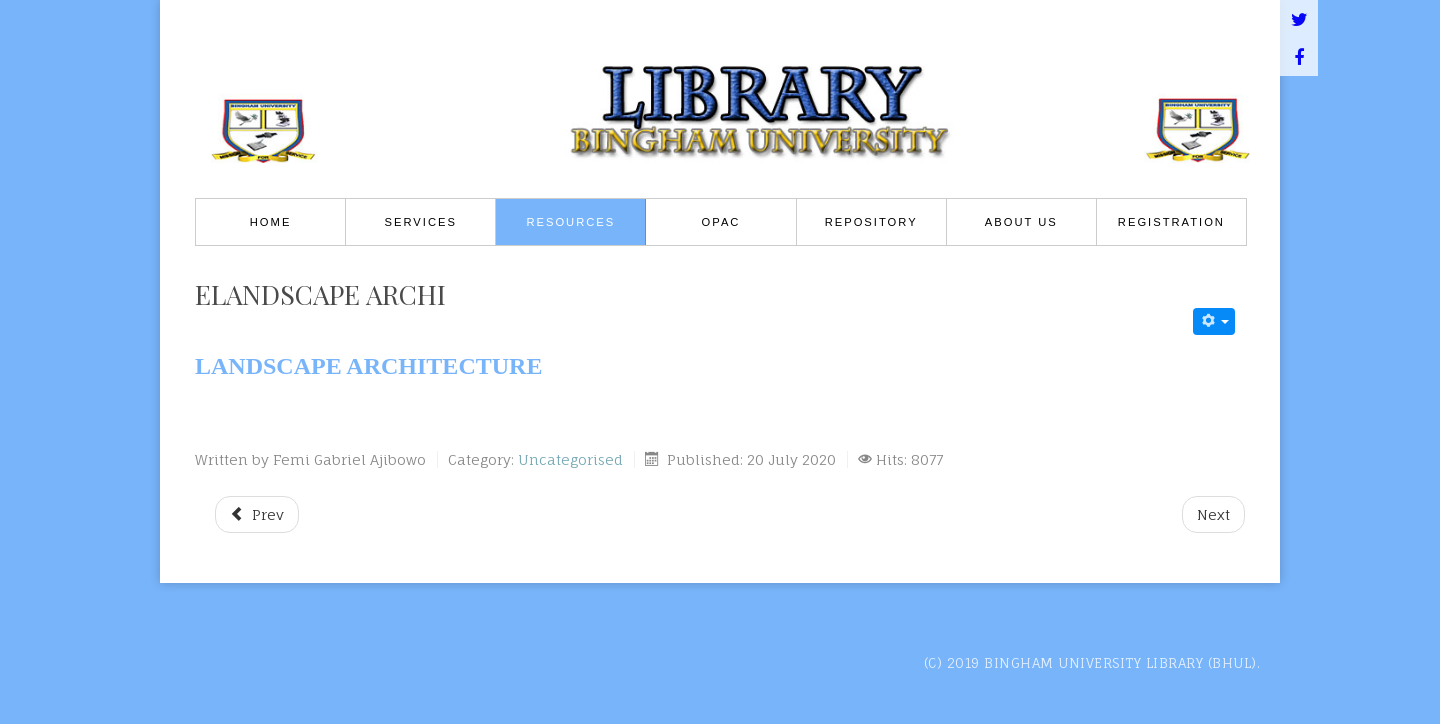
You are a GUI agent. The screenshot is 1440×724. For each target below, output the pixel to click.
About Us (1021, 222)
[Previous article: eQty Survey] (257, 514)
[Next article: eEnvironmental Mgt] (1213, 514)
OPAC (721, 222)
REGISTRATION (1171, 222)
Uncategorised (570, 459)
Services (421, 222)
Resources (570, 222)
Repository (871, 222)
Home (271, 222)
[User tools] (1214, 321)
